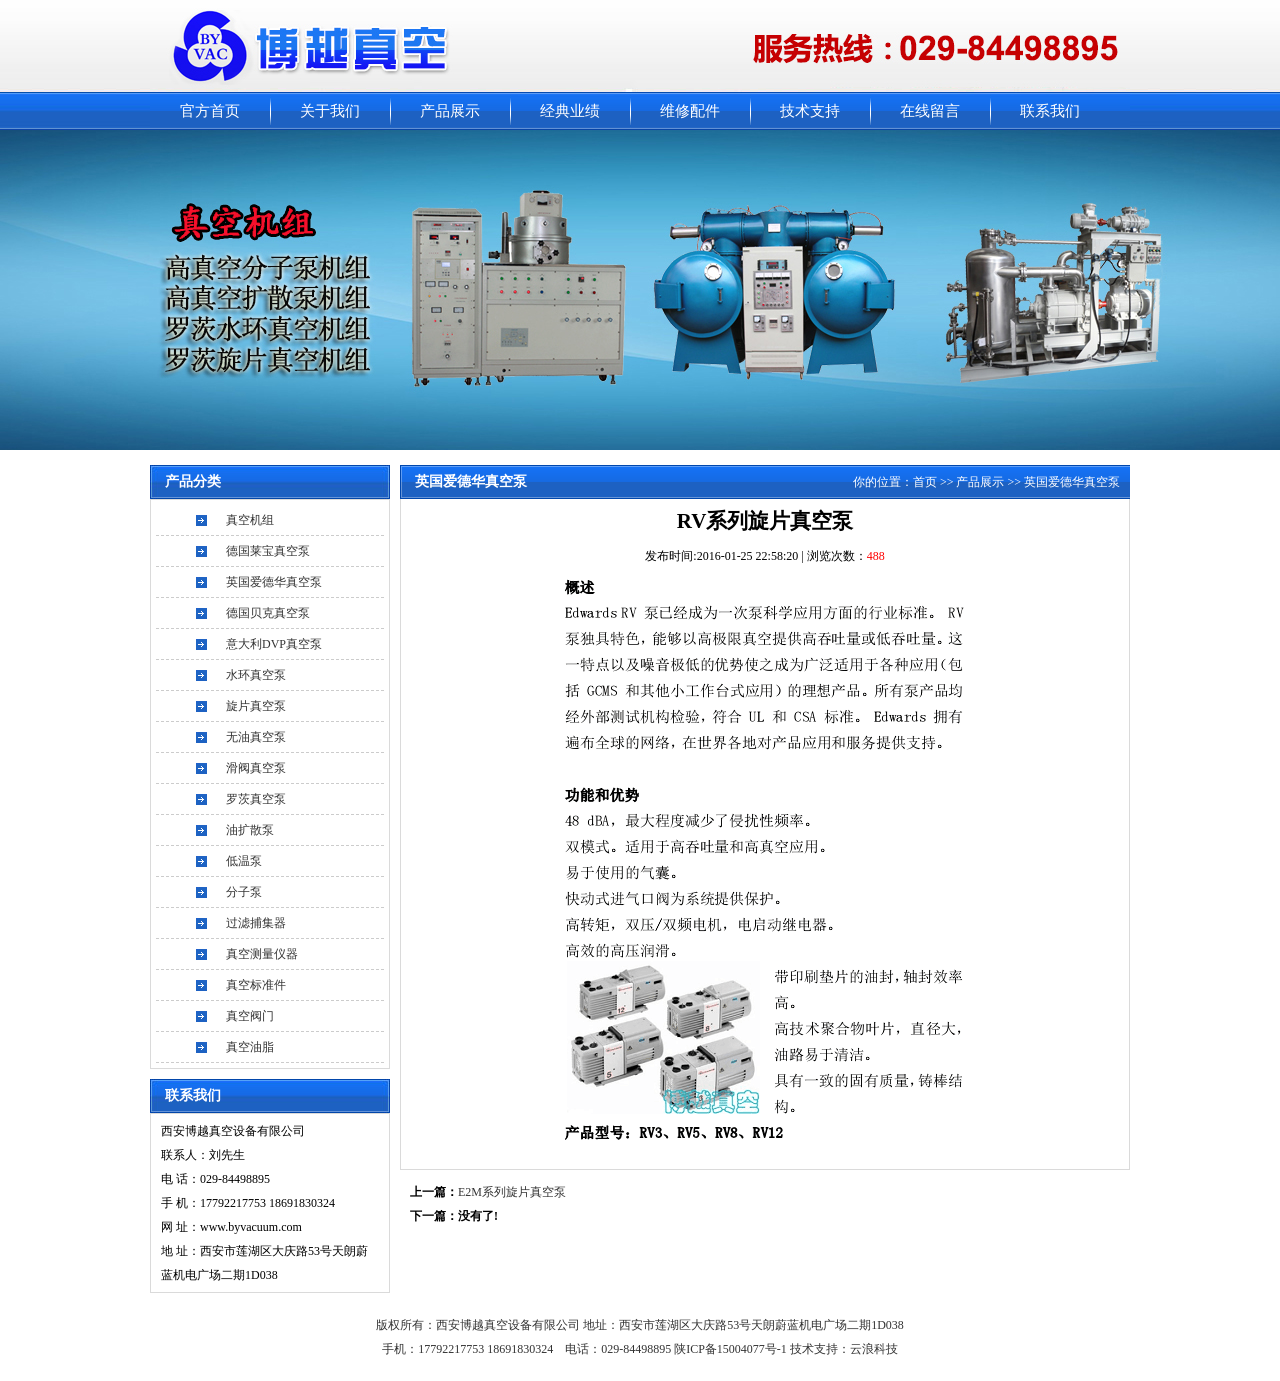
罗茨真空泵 (256, 799)
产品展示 (450, 111)
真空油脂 (250, 1047)
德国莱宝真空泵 (268, 551)
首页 (925, 482)
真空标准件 (256, 985)
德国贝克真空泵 (268, 613)
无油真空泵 (256, 737)
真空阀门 (250, 1016)
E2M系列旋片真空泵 (512, 1192)
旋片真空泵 (256, 706)
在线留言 (930, 111)
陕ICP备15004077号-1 (732, 1349)
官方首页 (210, 111)
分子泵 (244, 892)
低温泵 (244, 861)
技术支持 (810, 111)
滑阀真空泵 (256, 768)
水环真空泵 (256, 675)
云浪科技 (874, 1349)
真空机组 (250, 520)
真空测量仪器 (262, 954)
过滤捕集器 (256, 923)
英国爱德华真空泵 (274, 582)
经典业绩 (570, 111)
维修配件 (690, 111)
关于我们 (330, 111)
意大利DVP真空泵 (274, 644)
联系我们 (1050, 111)
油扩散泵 (250, 830)
